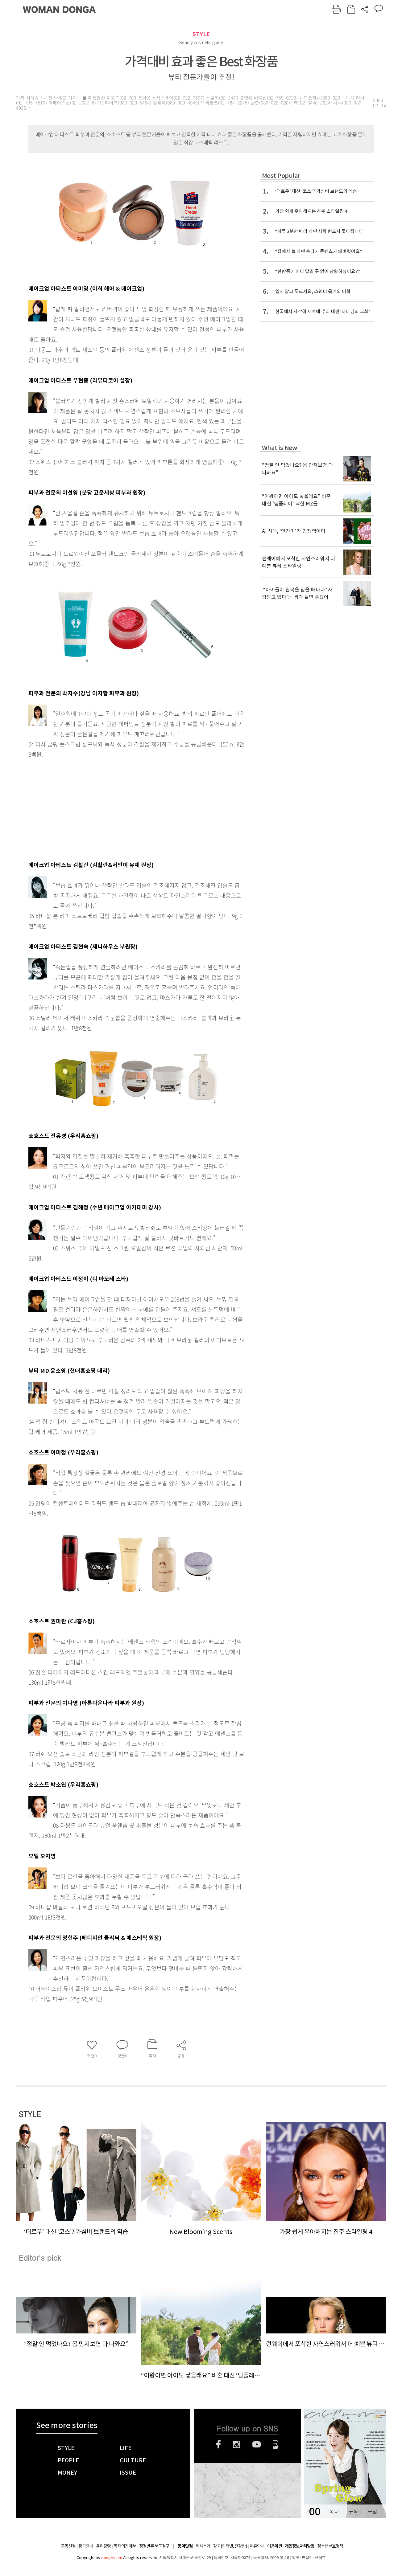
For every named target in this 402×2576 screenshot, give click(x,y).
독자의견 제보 (125, 2546)
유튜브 (256, 2444)
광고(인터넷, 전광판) (230, 2546)
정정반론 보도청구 (154, 2546)
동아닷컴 (185, 2546)
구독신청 (68, 2546)
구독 (353, 2511)
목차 (334, 2511)
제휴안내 (257, 2546)
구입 (372, 2511)
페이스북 (218, 2444)
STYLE (201, 34)
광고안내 (85, 2546)
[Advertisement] (120, 808)
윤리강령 (103, 2546)
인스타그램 (236, 2444)
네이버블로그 (275, 2444)
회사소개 (203, 2546)
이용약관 (274, 2546)
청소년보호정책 (330, 2546)
